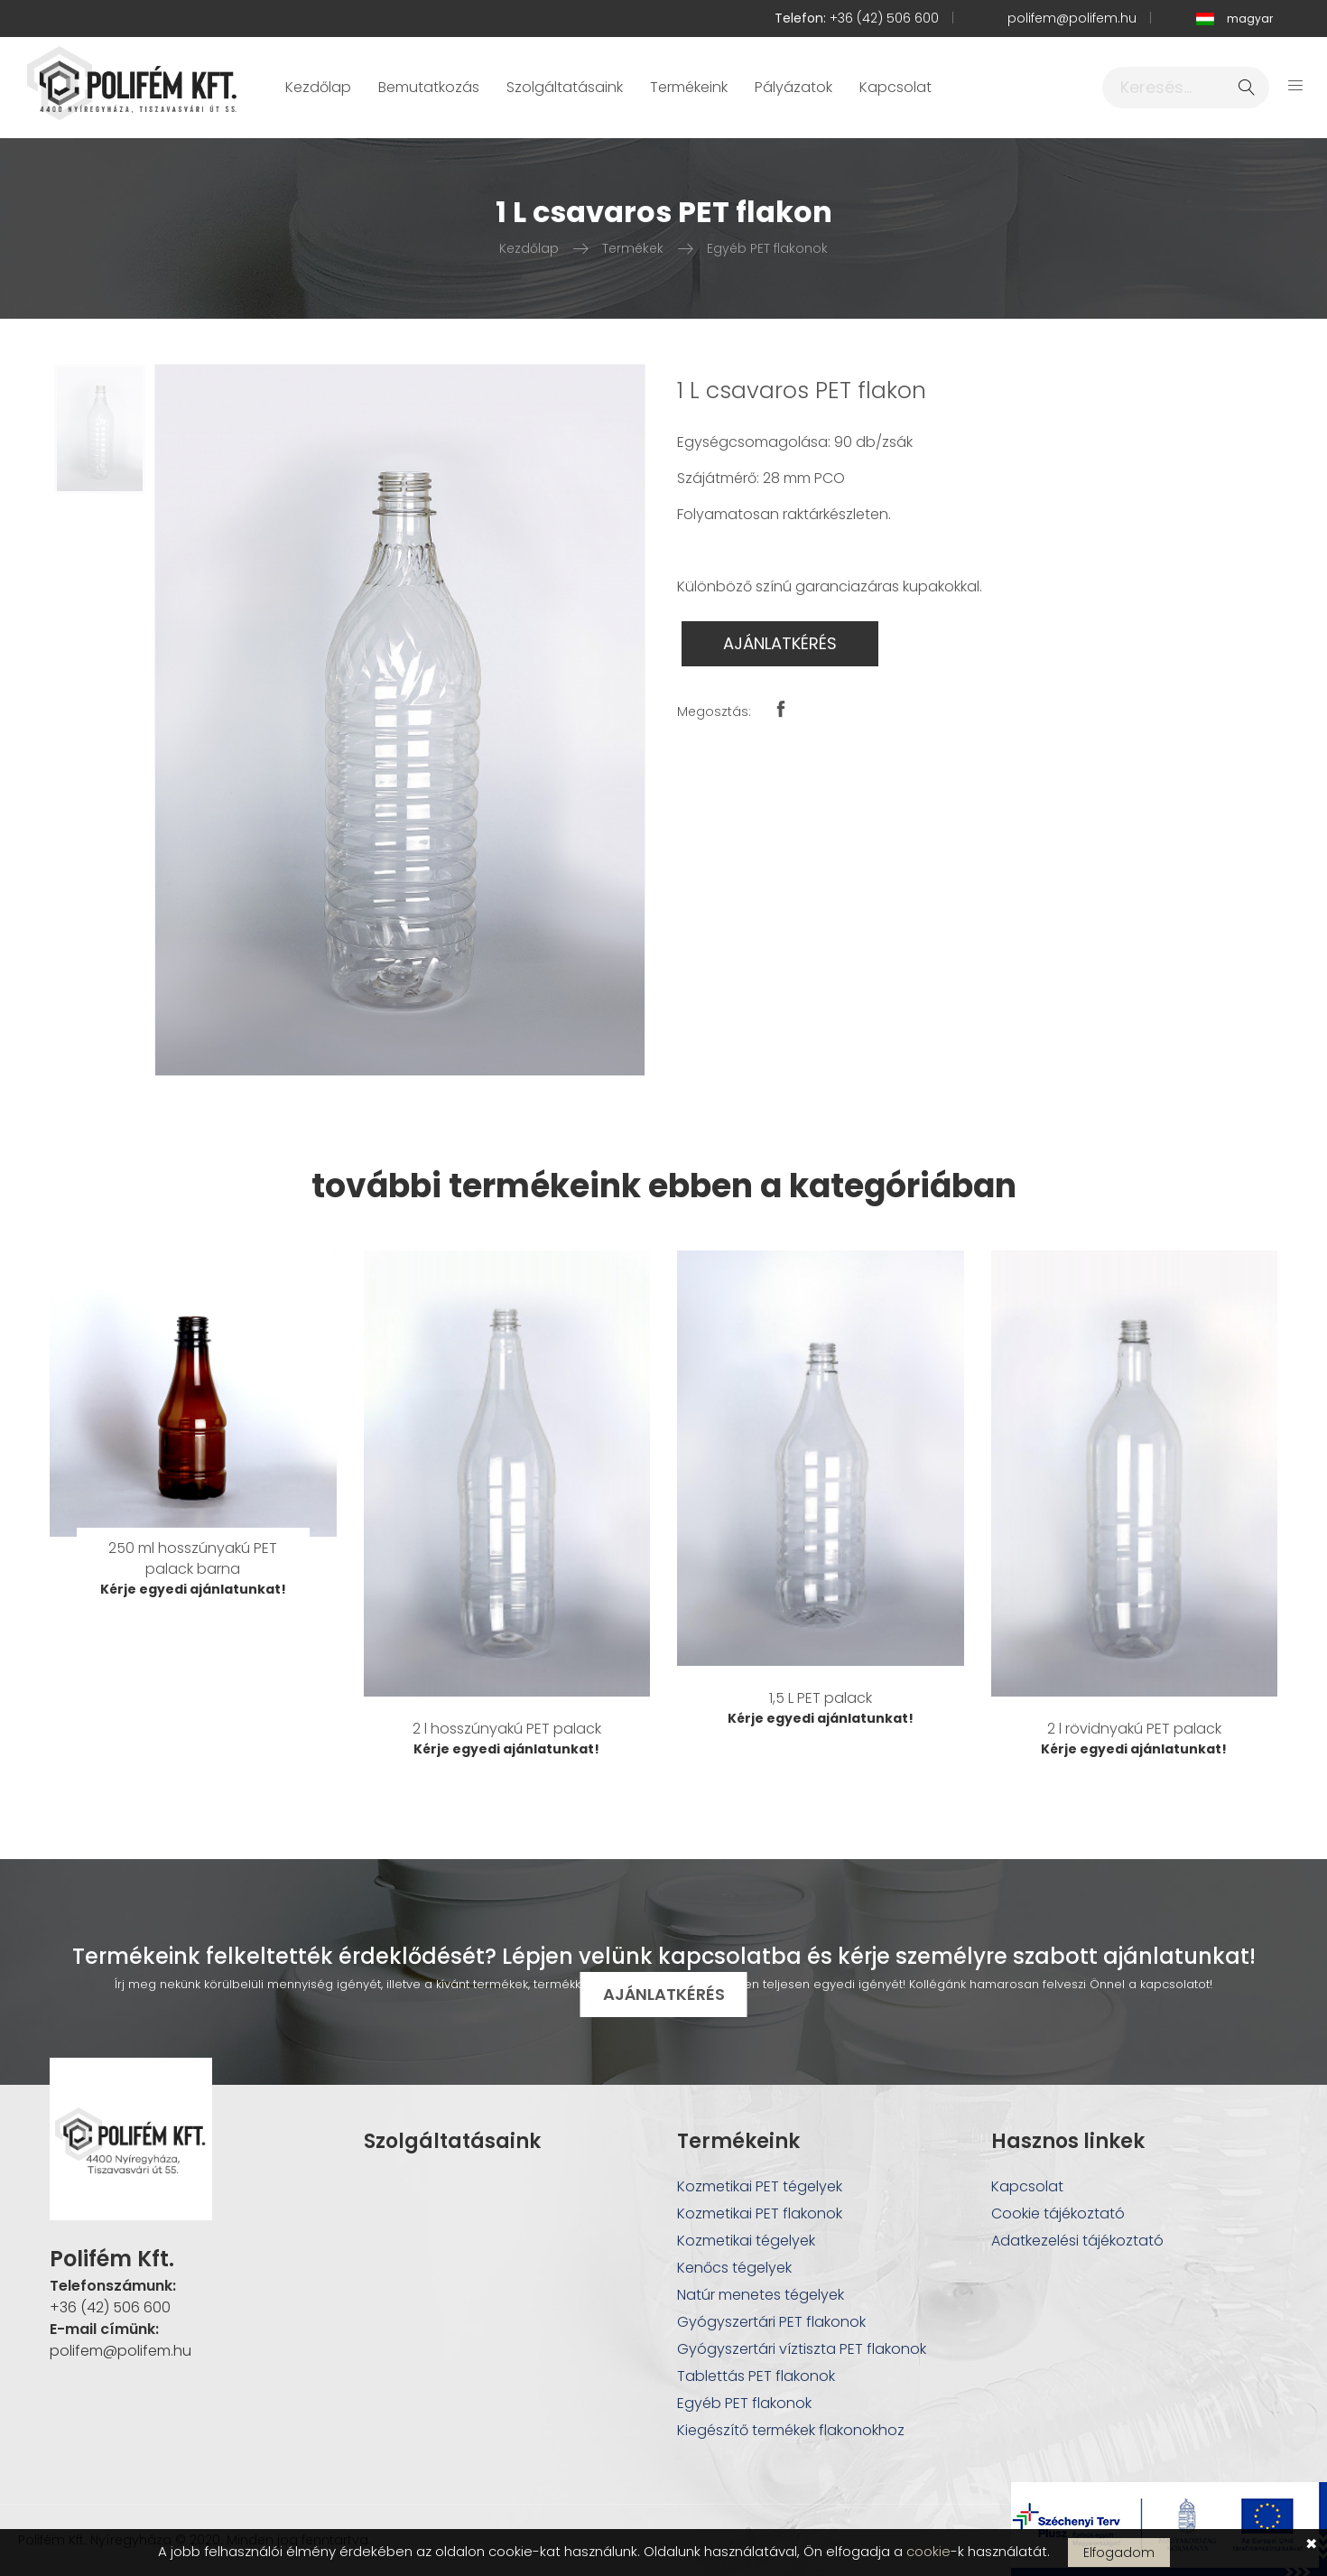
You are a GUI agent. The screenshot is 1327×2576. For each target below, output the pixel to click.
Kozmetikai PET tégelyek (759, 2186)
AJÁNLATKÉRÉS (780, 643)
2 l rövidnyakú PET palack (1134, 1728)
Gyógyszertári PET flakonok (771, 2321)
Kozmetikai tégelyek (746, 2240)
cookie (928, 2551)
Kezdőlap (318, 87)
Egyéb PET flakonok (767, 248)
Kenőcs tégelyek (734, 2267)
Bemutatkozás (428, 87)
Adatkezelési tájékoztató (1077, 2240)
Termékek (633, 248)
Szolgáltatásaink (564, 87)
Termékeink (689, 87)
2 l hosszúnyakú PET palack (507, 1728)
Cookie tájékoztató (1058, 2213)
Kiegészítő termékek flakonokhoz (791, 2430)
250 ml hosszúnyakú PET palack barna (192, 1558)
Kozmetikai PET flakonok (759, 2213)
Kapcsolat (895, 87)
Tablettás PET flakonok (756, 2376)
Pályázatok (793, 87)
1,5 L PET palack (820, 1698)
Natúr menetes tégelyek (760, 2294)
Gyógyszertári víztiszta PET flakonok (801, 2349)
